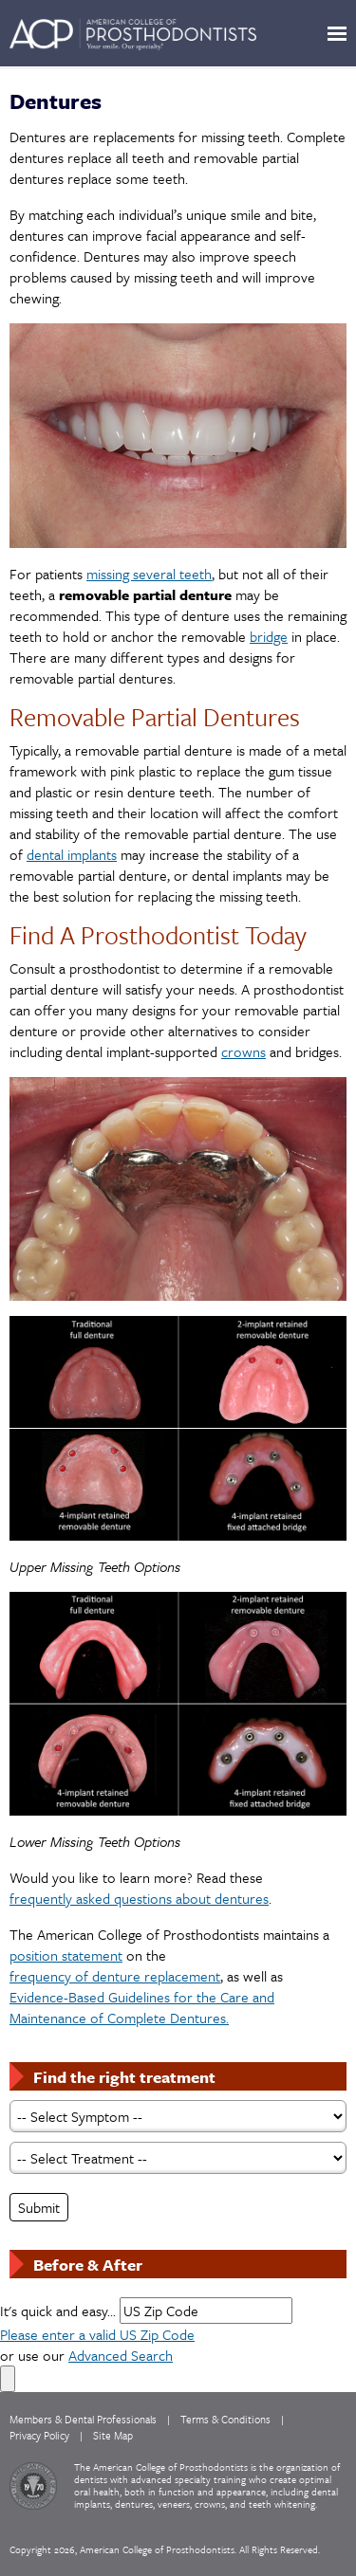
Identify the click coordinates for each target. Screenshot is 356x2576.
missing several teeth (149, 573)
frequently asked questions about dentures (139, 1898)
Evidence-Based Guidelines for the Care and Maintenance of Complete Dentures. (141, 2007)
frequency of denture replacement (114, 1975)
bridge (269, 636)
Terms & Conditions (225, 2419)
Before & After (87, 2264)
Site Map (113, 2435)
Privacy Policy (39, 2435)
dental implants (72, 854)
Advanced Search (120, 2355)
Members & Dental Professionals (83, 2419)
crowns (243, 1051)
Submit (39, 2207)
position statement (65, 1955)
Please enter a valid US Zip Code (97, 2334)
